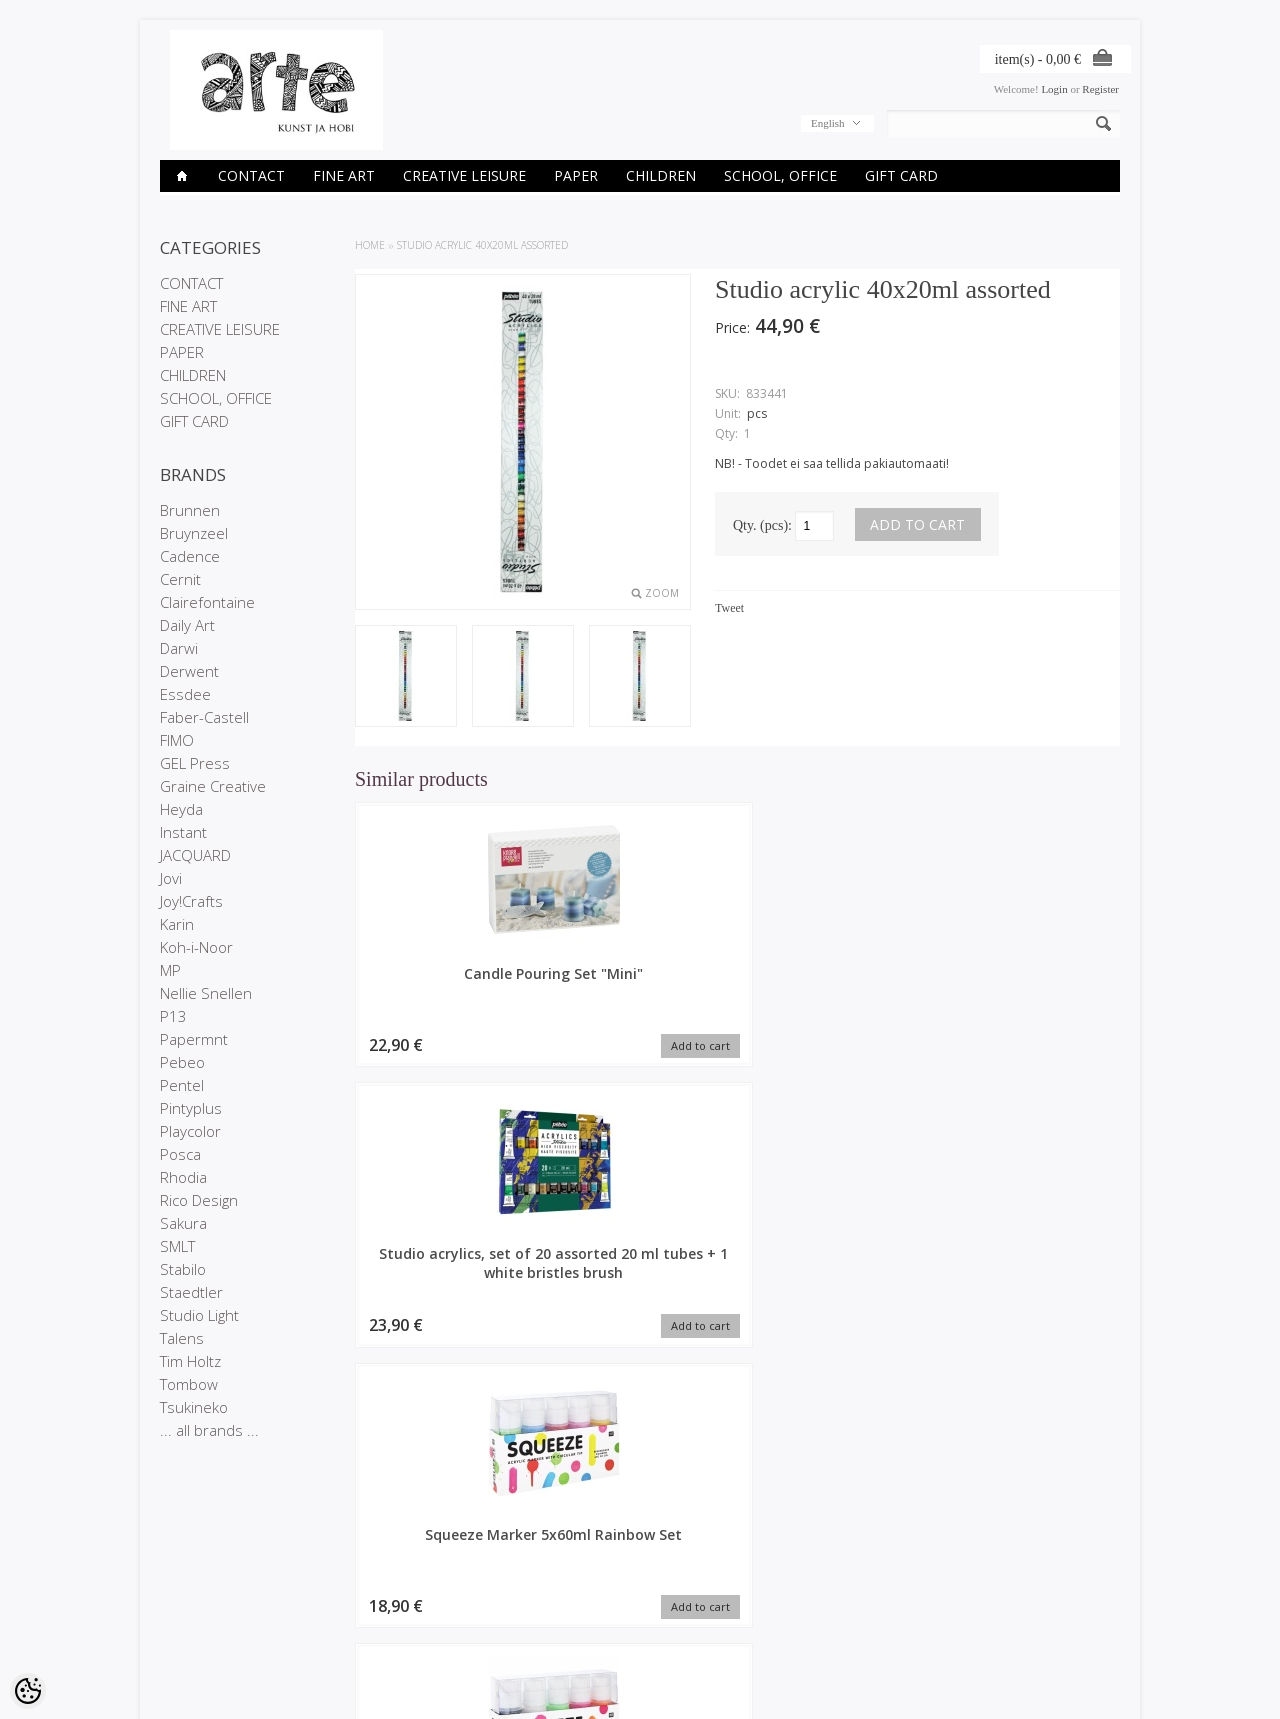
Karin (177, 924)
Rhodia (183, 1177)
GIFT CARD (901, 175)
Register (1100, 89)
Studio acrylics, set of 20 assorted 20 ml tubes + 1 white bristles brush (640, 1002)
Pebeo (182, 1062)
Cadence (190, 556)
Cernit (180, 579)
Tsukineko (194, 1407)
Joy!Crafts (191, 901)
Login (1054, 89)
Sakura (183, 1223)
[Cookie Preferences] (28, 1691)
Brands (340, 1579)
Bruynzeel (194, 533)
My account (514, 1579)
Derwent (189, 671)
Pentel (182, 1085)
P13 (173, 1016)
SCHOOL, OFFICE (780, 175)
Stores (176, 1579)
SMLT (177, 1246)
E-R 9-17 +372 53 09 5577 (715, 1627)
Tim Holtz (190, 1361)
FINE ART (344, 175)
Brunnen (190, 510)
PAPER (576, 175)
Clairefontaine (207, 602)
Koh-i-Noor (196, 947)
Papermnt (194, 1039)
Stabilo (183, 1269)
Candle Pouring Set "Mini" (445, 983)
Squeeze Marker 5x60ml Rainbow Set (835, 983)
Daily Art (187, 625)
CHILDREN (661, 175)
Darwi (179, 648)
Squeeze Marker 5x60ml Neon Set (1030, 983)
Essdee (185, 694)
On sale (342, 1596)
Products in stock (365, 1613)
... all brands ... (209, 1430)
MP (170, 970)
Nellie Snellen (206, 993)
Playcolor (190, 1131)
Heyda (181, 809)
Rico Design (199, 1200)
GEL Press (195, 763)
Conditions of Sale (204, 1630)
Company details (201, 1596)
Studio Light (199, 1315)
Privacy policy (193, 1613)
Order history (518, 1596)
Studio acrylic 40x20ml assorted (482, 245)
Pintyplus (191, 1108)
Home (370, 245)
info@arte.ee (681, 1644)
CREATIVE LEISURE (464, 175)
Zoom (662, 593)
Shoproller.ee (1087, 1685)
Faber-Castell (204, 717)
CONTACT (251, 175)
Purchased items (527, 1613)
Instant (183, 832)
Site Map (344, 1630)
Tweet (729, 608)
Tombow (189, 1384)
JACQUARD (195, 855)
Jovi (171, 878)
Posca (180, 1154)
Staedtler (191, 1292)
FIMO (177, 740)
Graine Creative (213, 786)
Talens (182, 1338)
